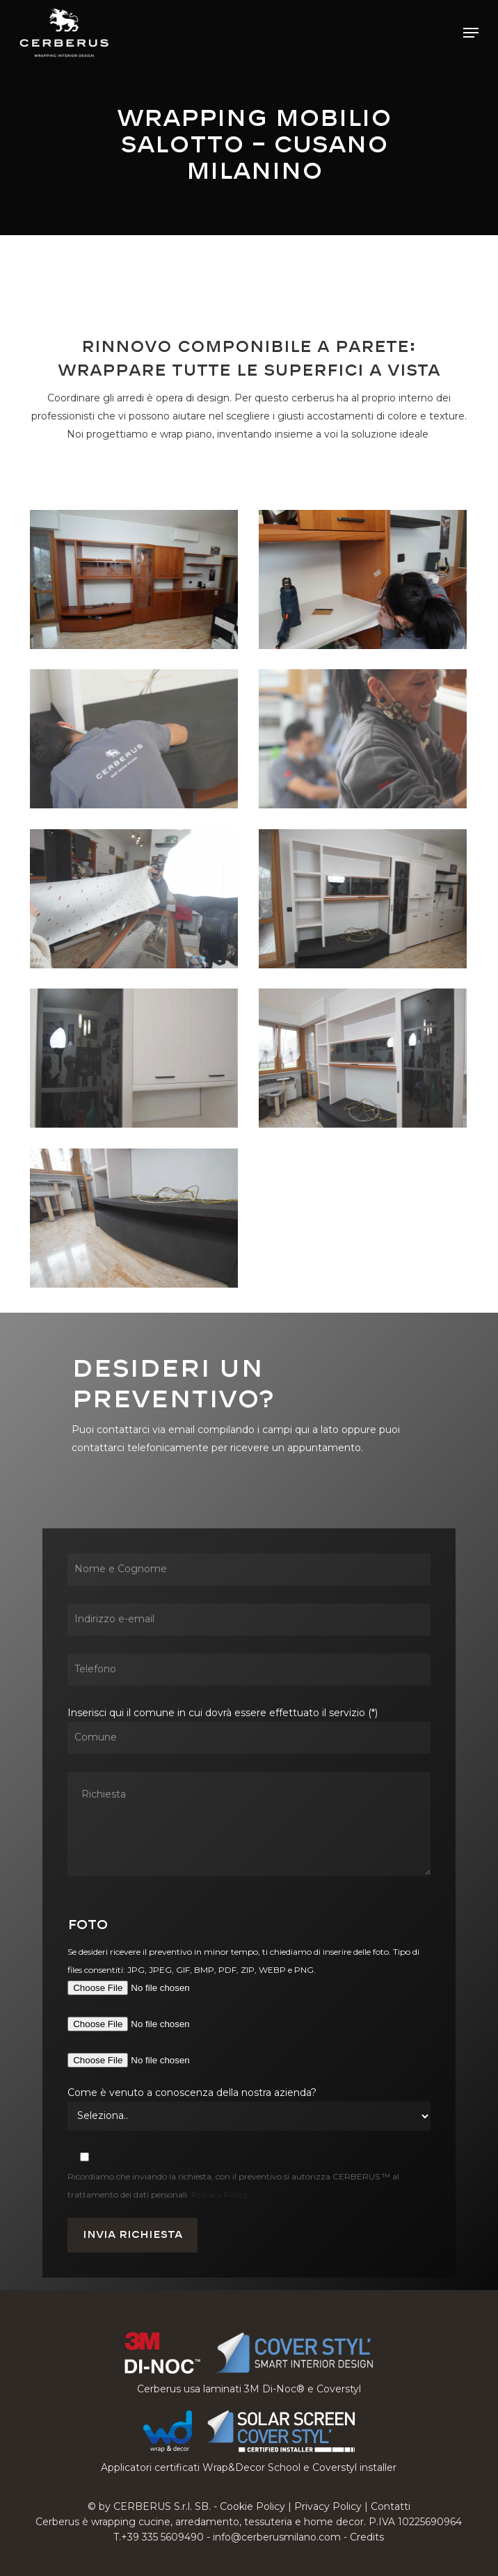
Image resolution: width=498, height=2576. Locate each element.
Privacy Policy (219, 2194)
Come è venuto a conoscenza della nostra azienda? (191, 2092)
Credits (367, 2537)
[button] (471, 33)
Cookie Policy (252, 2506)
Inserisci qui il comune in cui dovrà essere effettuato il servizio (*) (249, 1794)
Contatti (390, 2506)
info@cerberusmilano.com (277, 2537)
